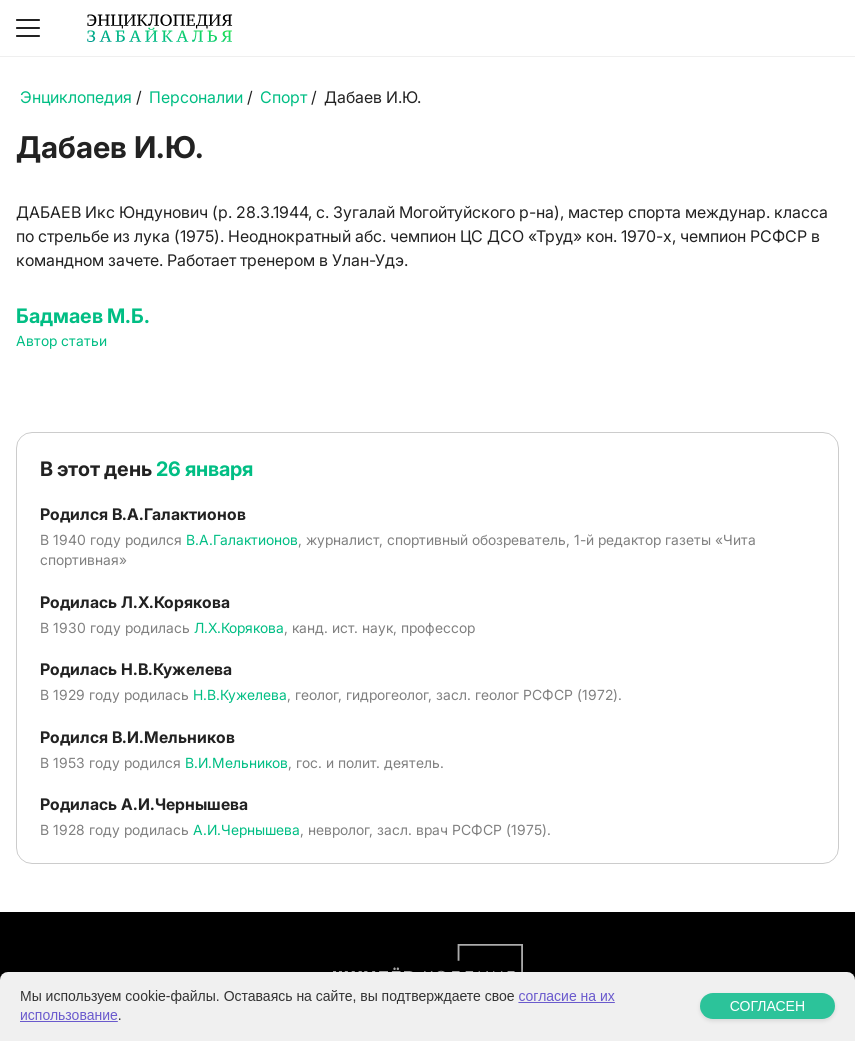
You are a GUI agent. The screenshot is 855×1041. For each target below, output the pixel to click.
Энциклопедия (76, 97)
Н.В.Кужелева (240, 694)
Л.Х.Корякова (239, 627)
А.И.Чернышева (246, 829)
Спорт (283, 97)
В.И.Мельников (236, 762)
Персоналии (196, 97)
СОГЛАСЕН (767, 1006)
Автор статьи (61, 340)
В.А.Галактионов (242, 539)
